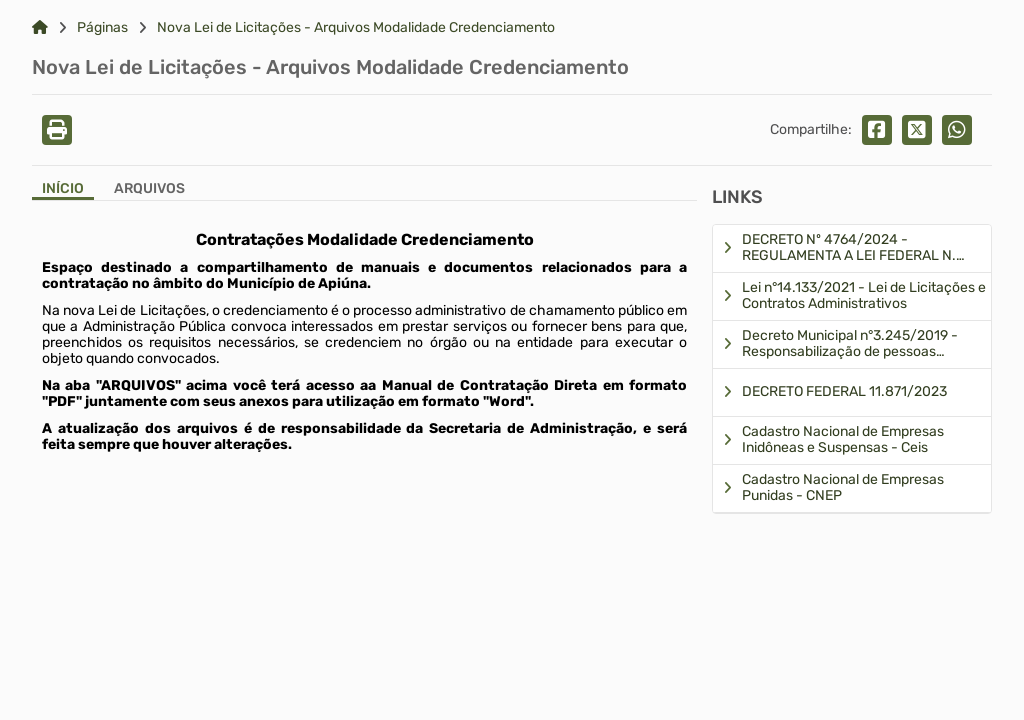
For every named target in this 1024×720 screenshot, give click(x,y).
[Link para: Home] (40, 28)
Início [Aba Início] (63, 189)
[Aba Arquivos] (149, 190)
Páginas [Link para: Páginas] (102, 28)
